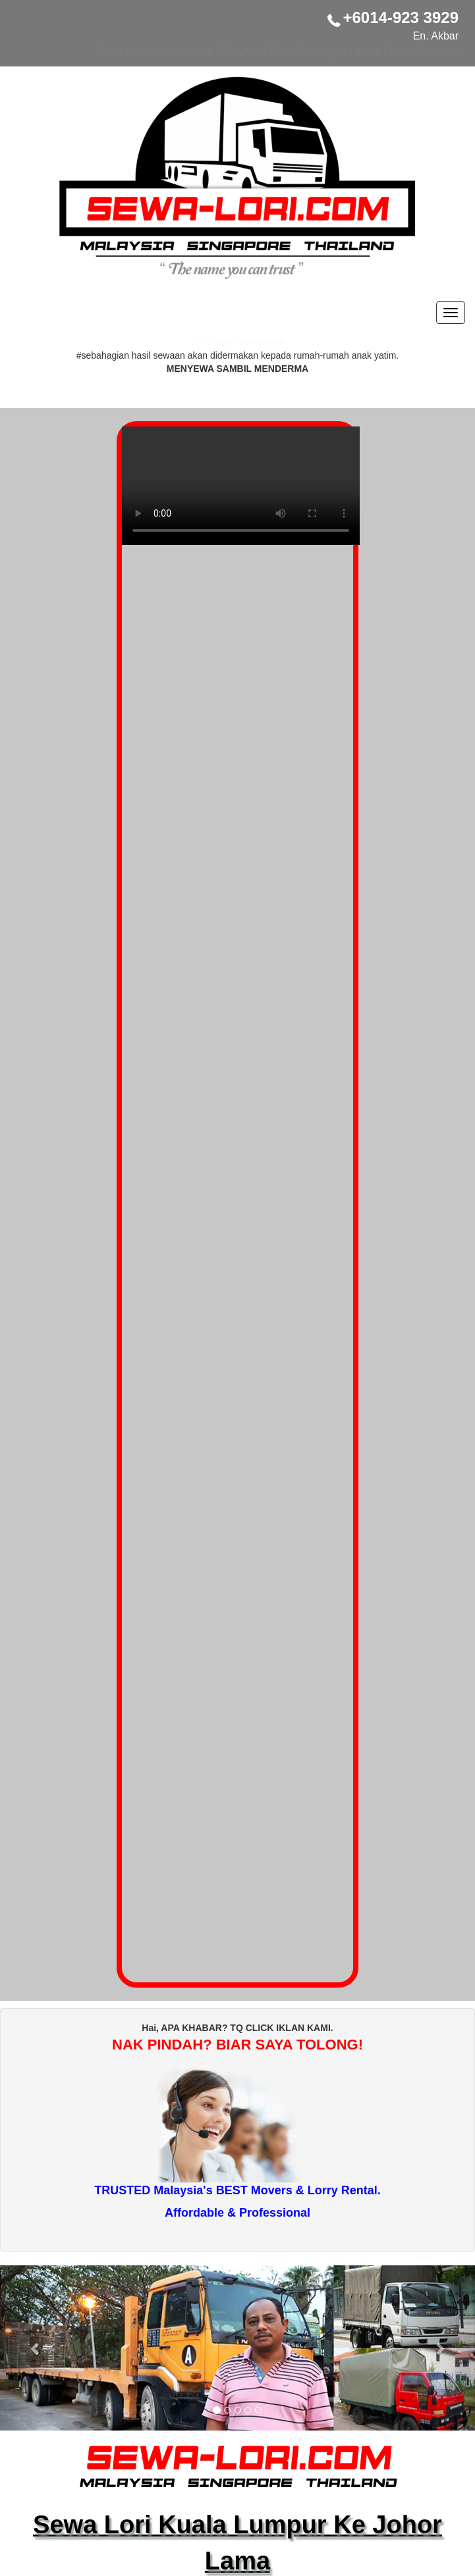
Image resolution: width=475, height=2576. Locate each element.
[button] (35, 2348)
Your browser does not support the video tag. (241, 492)
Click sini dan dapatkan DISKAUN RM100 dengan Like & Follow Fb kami (278, 51)
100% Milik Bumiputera (237, 342)
